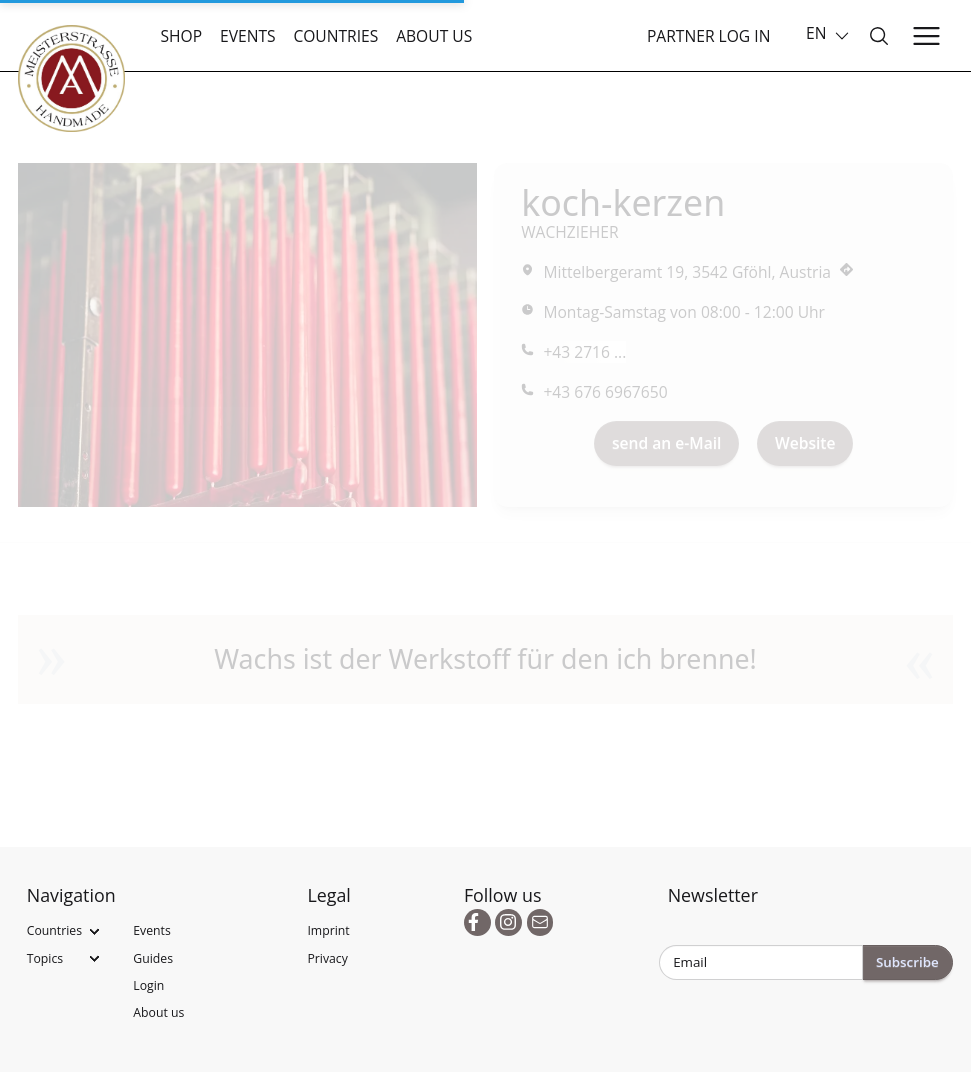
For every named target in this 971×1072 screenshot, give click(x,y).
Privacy (327, 958)
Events (248, 36)
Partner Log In (708, 36)
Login (148, 985)
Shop (182, 36)
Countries (335, 36)
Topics (45, 958)
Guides (153, 958)
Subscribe (907, 962)
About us (434, 36)
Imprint (328, 930)
